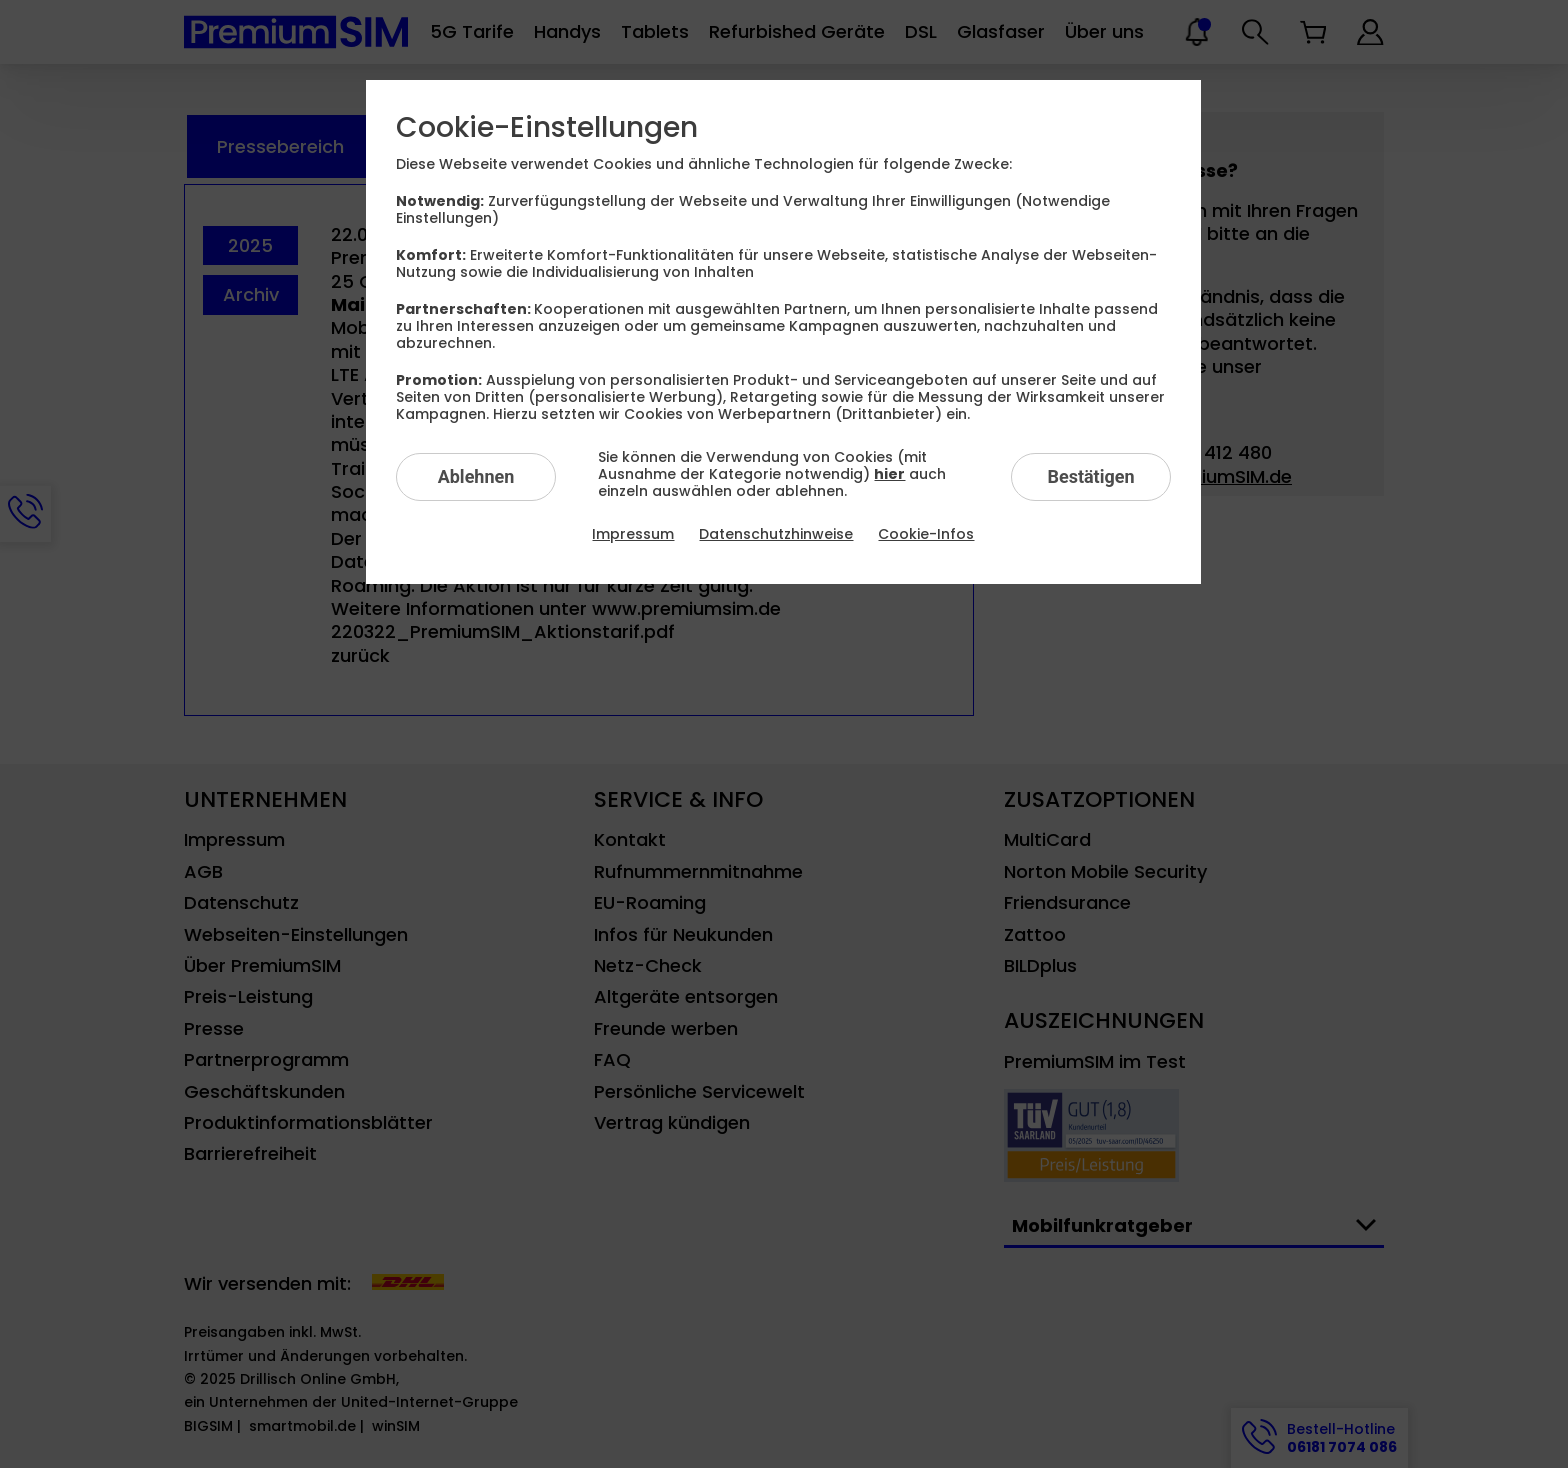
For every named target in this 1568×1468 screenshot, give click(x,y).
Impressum (633, 534)
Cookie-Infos (926, 534)
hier (889, 474)
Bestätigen (1090, 476)
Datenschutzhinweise (776, 534)
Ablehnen (476, 476)
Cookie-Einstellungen (547, 128)
